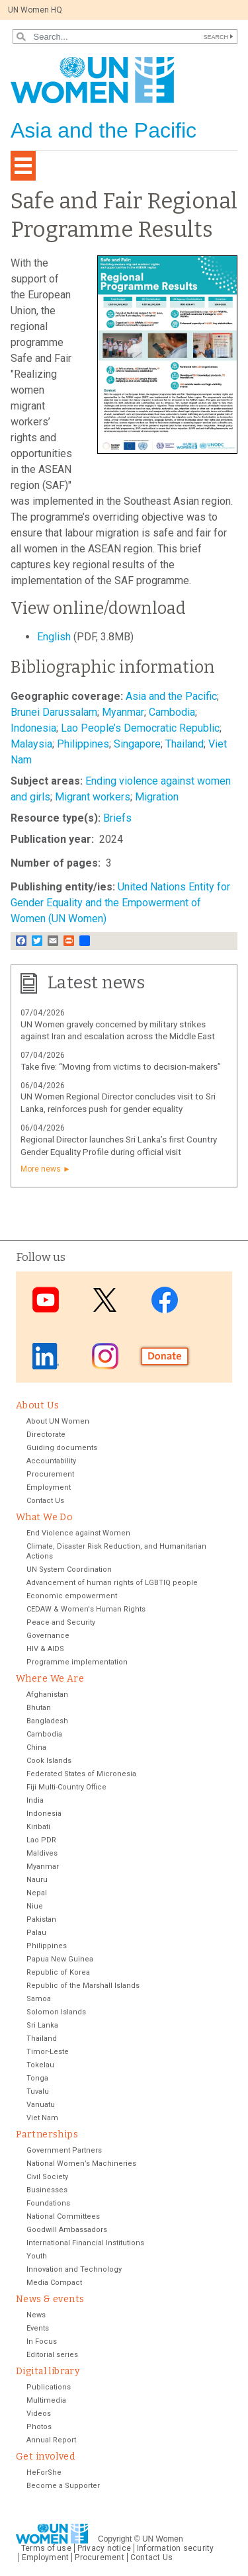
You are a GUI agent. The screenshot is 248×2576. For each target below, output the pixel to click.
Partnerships (47, 2134)
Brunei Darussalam (54, 712)
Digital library (47, 2371)
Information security (175, 2548)
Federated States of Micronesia (81, 1774)
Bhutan (38, 1707)
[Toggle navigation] (23, 166)
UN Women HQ (35, 10)
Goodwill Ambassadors (66, 2229)
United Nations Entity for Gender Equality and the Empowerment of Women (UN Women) (120, 902)
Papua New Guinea (59, 1959)
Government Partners (64, 2150)
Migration (157, 797)
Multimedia (46, 2400)
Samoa (38, 1999)
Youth (36, 2256)
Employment (48, 1487)
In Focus (41, 2341)
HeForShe (44, 2472)
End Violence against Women (78, 1533)
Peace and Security (60, 1622)
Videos (38, 2413)
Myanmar (123, 712)
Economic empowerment (71, 1596)
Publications (48, 2387)
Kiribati (38, 1827)
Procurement (50, 1474)
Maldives (42, 1853)
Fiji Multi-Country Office (66, 1787)
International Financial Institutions (85, 2243)
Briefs (117, 818)
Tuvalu (37, 2091)
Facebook (164, 1300)
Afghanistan (47, 1694)
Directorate (45, 1434)
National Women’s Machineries (81, 2163)
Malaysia (31, 744)
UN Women (162, 2539)
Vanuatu (40, 2104)
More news (41, 1169)
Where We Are (50, 1678)
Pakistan (41, 1919)
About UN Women (57, 1421)
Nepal (36, 1893)
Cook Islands (48, 1760)
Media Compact (54, 2282)
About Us (37, 1405)
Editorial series (52, 2354)
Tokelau (40, 2065)
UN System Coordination (69, 1569)
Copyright (115, 2539)
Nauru (37, 1879)
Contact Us (45, 1500)
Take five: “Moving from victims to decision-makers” (121, 1067)
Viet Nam (42, 2118)
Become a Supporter (63, 2485)
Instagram (105, 1356)
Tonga (37, 2078)
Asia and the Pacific (171, 696)
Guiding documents (61, 1447)
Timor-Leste (47, 2051)
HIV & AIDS (45, 1649)
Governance (47, 1635)
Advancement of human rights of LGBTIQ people (112, 1582)
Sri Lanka (42, 2025)
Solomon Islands (56, 2012)
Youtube (45, 1300)
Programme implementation (77, 1662)
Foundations (48, 2203)
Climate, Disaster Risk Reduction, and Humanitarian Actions (116, 1551)
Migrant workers (92, 797)
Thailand (184, 744)
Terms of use (46, 2548)
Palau (36, 1932)
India (35, 1800)
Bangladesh (47, 1721)
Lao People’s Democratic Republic (140, 728)
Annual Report (51, 2440)
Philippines (83, 744)
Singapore (137, 744)
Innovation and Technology (74, 2269)
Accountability (51, 1461)
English (54, 636)
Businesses (46, 2190)
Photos (39, 2427)
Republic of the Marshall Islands (83, 1985)
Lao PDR (41, 1840)
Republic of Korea (58, 1972)
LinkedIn (45, 1356)
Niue (34, 1906)
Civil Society (47, 2176)
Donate (164, 1356)
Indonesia (33, 728)
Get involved (45, 2456)
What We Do (44, 1517)
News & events (50, 2299)
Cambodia (172, 712)
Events (37, 2328)
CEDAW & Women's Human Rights (85, 1609)
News (36, 2315)
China (36, 1747)
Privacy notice (104, 2548)
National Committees (63, 2216)
